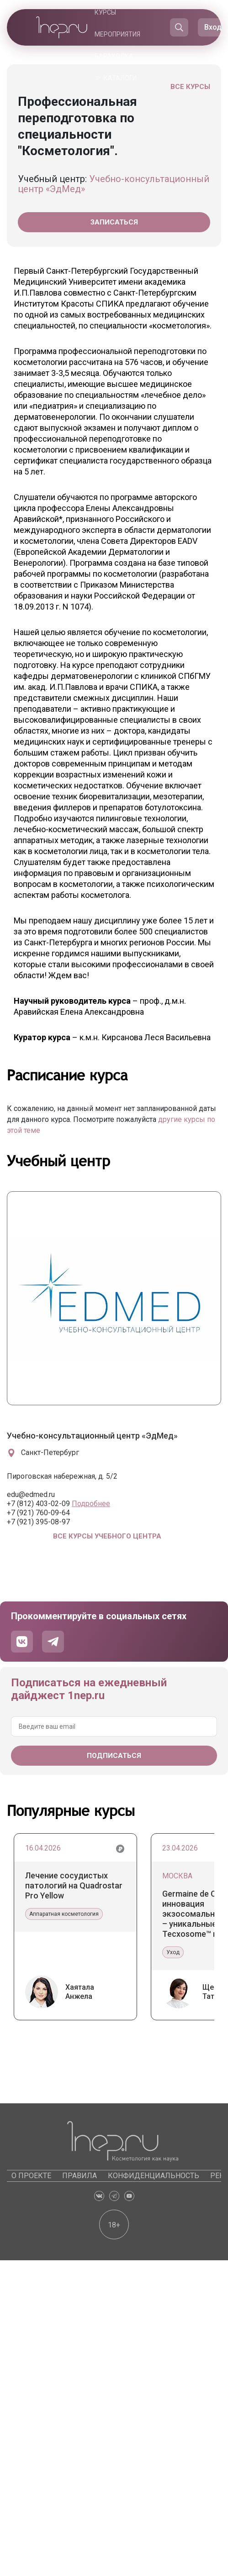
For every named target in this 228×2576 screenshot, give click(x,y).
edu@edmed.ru (31, 1494)
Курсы (105, 12)
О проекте (31, 2175)
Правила (79, 2175)
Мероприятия (117, 34)
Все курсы (190, 87)
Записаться (114, 222)
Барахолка (114, 56)
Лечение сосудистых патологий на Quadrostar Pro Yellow (73, 1885)
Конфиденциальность (153, 2175)
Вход (213, 27)
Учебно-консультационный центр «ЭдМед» (113, 183)
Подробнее (91, 1503)
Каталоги (120, 78)
